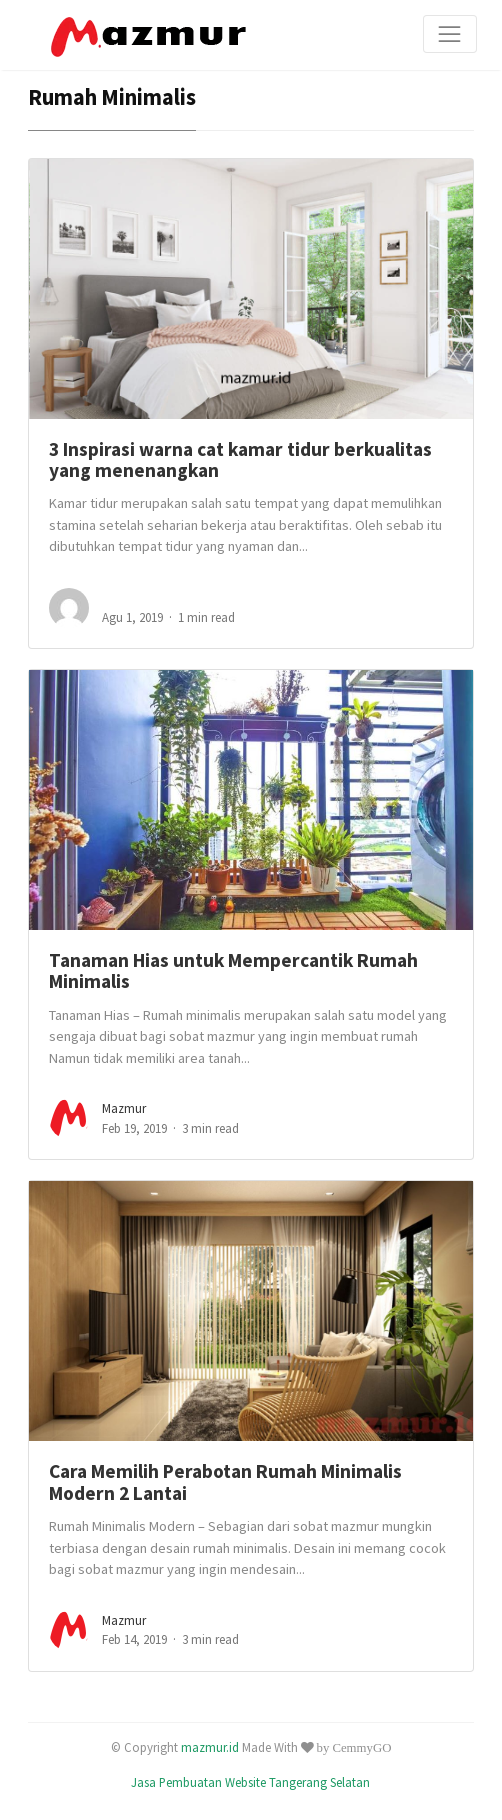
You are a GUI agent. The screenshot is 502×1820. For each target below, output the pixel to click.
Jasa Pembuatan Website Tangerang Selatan (250, 1782)
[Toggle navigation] (450, 34)
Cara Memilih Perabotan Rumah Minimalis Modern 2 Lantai (225, 1481)
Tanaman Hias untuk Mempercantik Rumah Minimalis (233, 970)
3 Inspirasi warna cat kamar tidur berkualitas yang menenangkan (240, 459)
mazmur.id (210, 1747)
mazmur (124, 1108)
